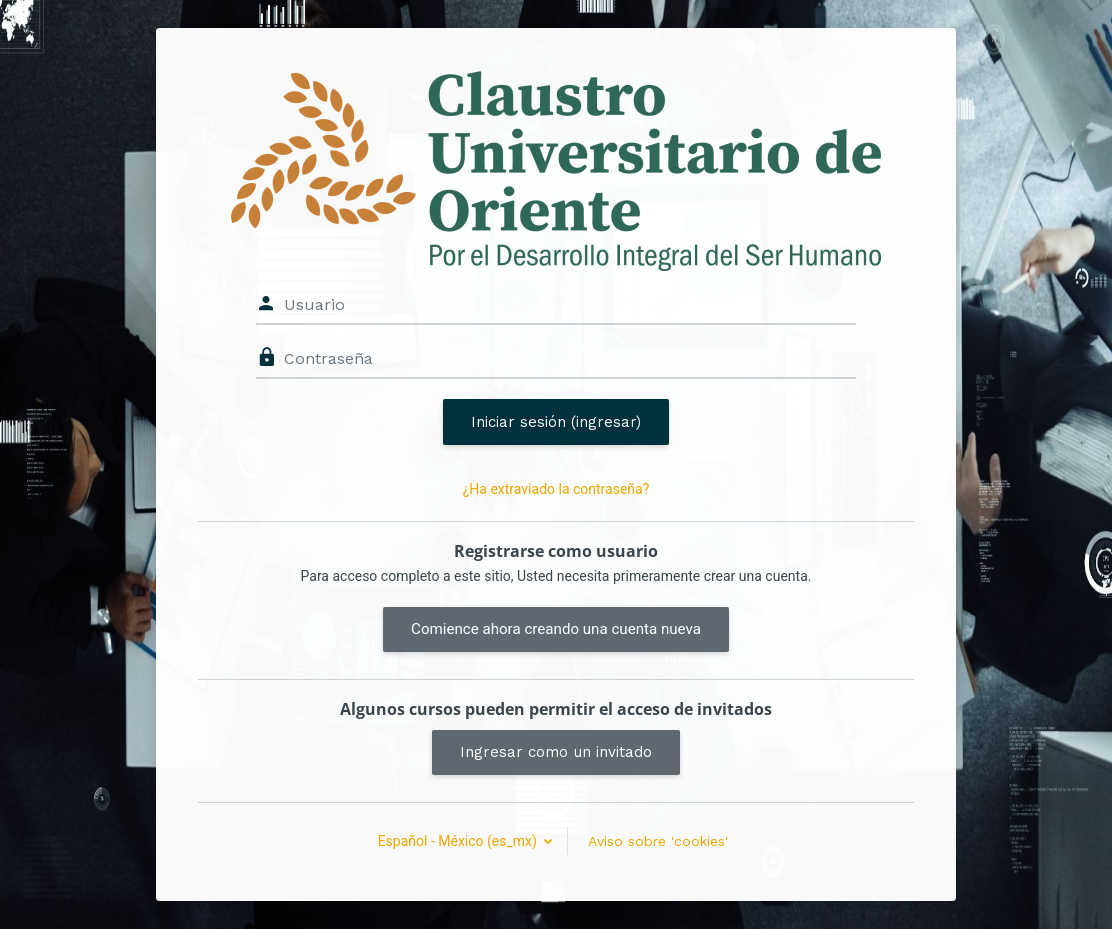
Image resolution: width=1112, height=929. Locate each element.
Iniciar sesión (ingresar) (556, 422)
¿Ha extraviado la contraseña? (556, 489)
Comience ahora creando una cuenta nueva (556, 629)
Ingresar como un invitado (556, 752)
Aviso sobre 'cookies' (658, 841)
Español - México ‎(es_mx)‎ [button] (459, 841)
